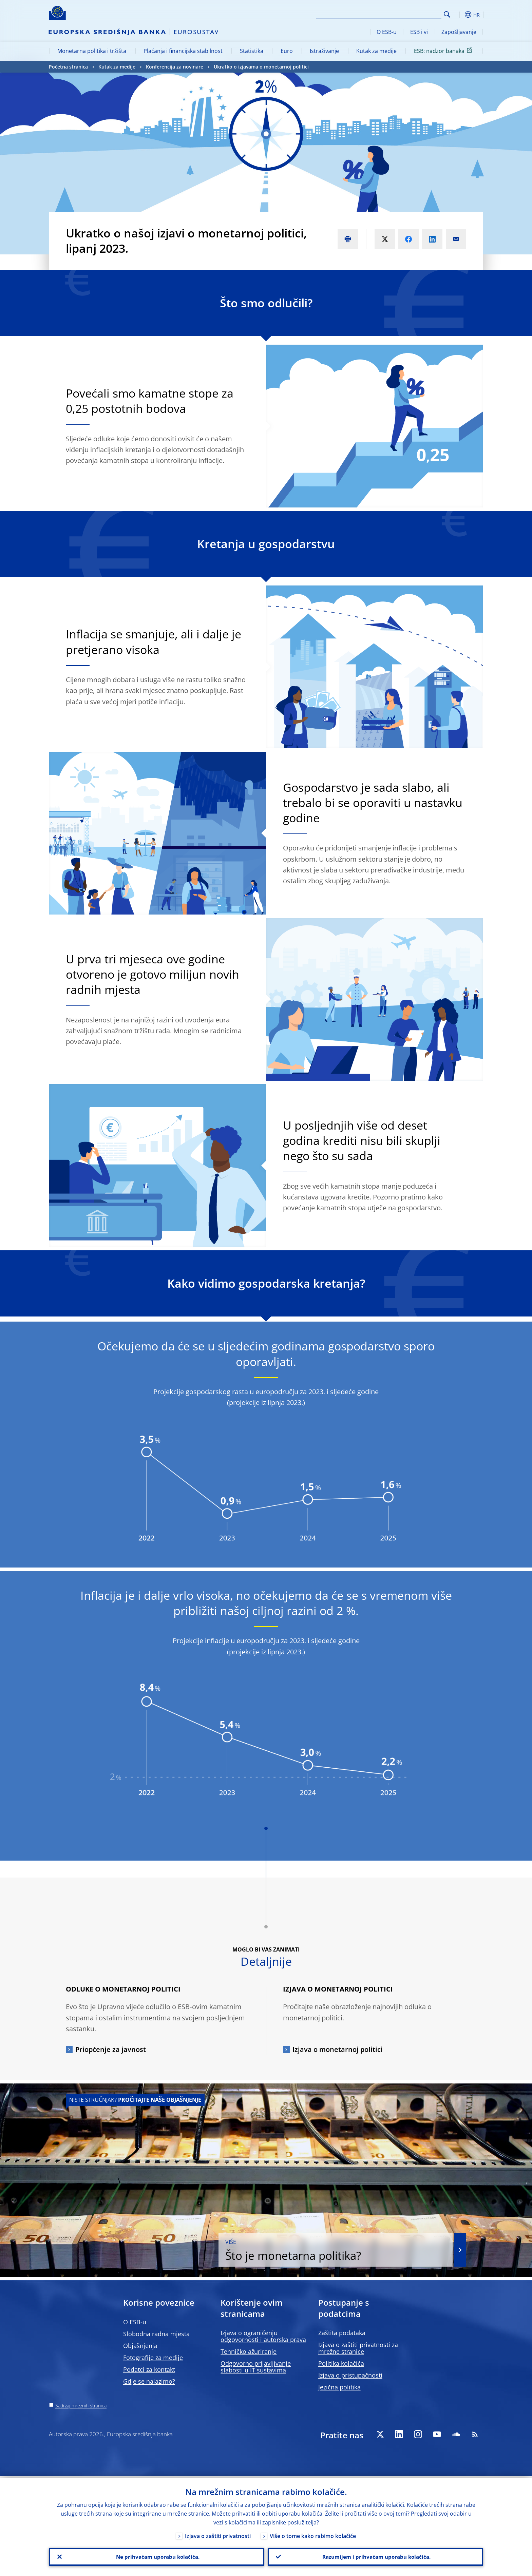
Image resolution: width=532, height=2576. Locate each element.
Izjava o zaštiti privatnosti (218, 2534)
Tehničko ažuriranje (249, 2351)
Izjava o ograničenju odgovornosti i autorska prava (263, 2336)
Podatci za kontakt (149, 2369)
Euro (287, 51)
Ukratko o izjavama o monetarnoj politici (261, 66)
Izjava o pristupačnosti (350, 2375)
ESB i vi (419, 32)
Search (447, 14)
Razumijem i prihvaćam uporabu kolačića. (375, 2556)
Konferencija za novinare (174, 66)
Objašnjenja (140, 2346)
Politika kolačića (341, 2363)
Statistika (251, 51)
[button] (459, 14)
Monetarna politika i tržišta (91, 51)
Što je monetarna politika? (359, 2250)
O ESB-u (387, 32)
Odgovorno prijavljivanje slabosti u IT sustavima (256, 2366)
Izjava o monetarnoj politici (337, 2049)
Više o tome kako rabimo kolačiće (313, 2534)
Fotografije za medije (153, 2357)
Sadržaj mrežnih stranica (81, 2405)
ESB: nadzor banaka (444, 50)
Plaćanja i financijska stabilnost (183, 51)
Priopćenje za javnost (110, 2049)
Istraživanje (324, 51)
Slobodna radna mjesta (156, 2334)
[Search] (407, 13)
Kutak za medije (376, 51)
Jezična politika (339, 2387)
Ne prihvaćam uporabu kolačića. (157, 2556)
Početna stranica (68, 66)
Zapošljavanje (458, 32)
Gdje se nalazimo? (149, 2381)
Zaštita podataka (341, 2333)
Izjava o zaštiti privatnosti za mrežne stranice (358, 2348)
